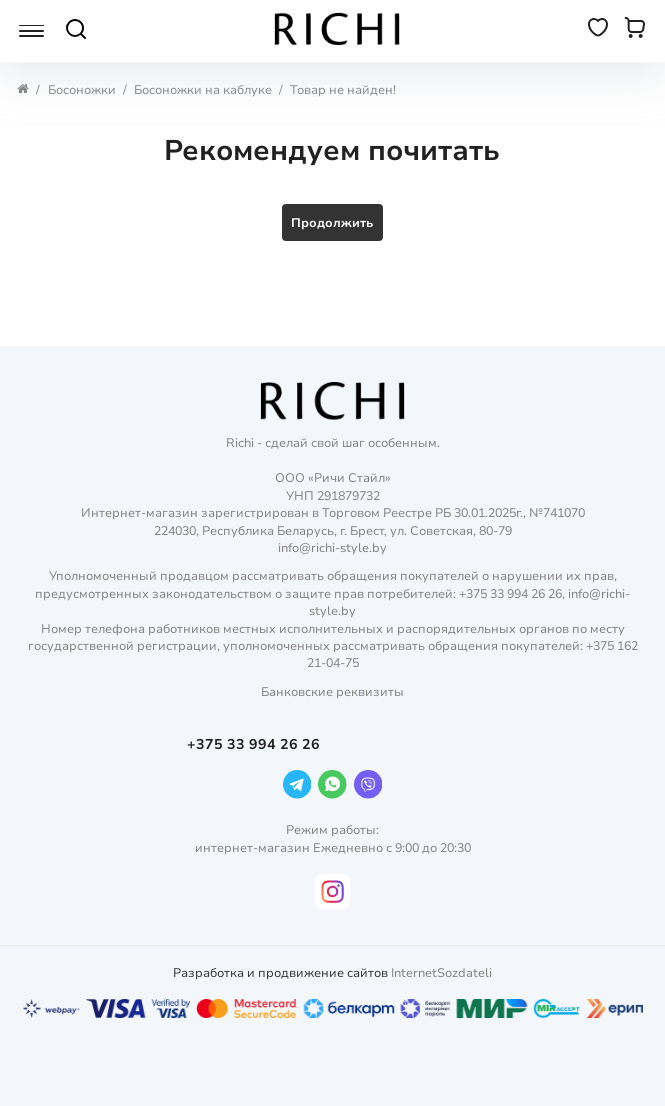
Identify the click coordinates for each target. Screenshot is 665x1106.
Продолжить (332, 222)
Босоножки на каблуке (203, 89)
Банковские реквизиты (332, 691)
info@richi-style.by (332, 547)
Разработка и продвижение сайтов (280, 972)
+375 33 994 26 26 (255, 744)
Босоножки (82, 89)
